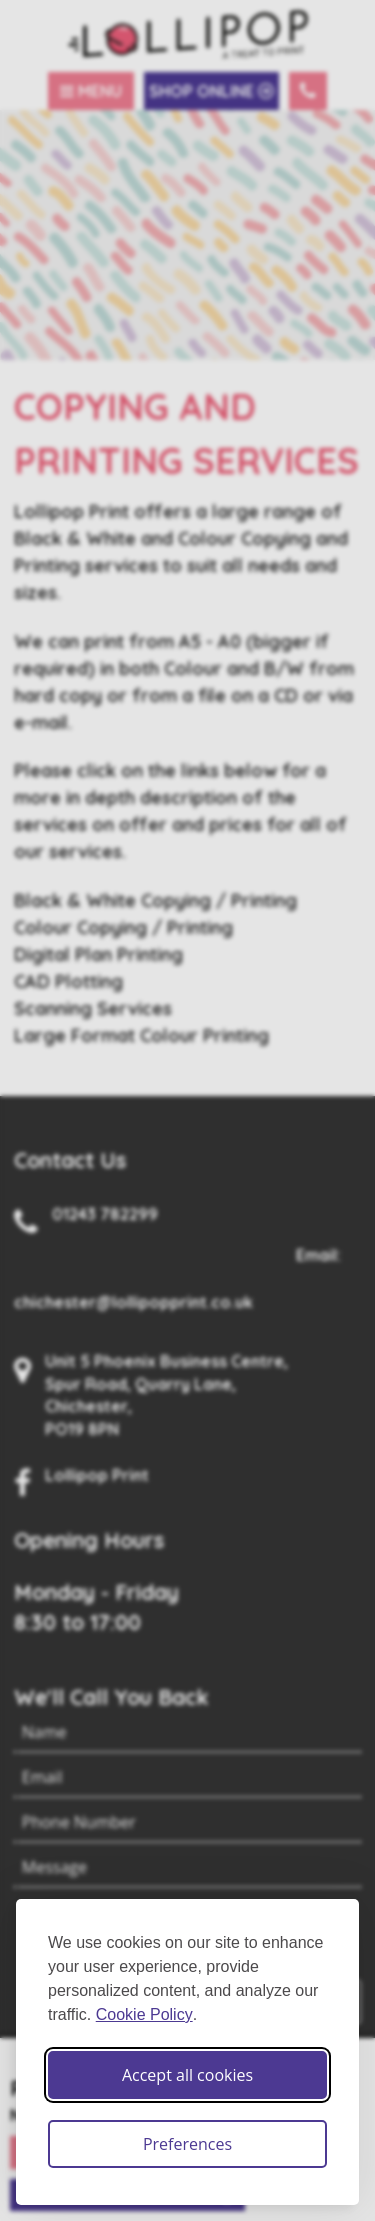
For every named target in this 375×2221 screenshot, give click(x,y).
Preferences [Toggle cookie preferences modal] (187, 2144)
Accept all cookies (187, 2075)
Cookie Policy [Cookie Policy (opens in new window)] (144, 2014)
